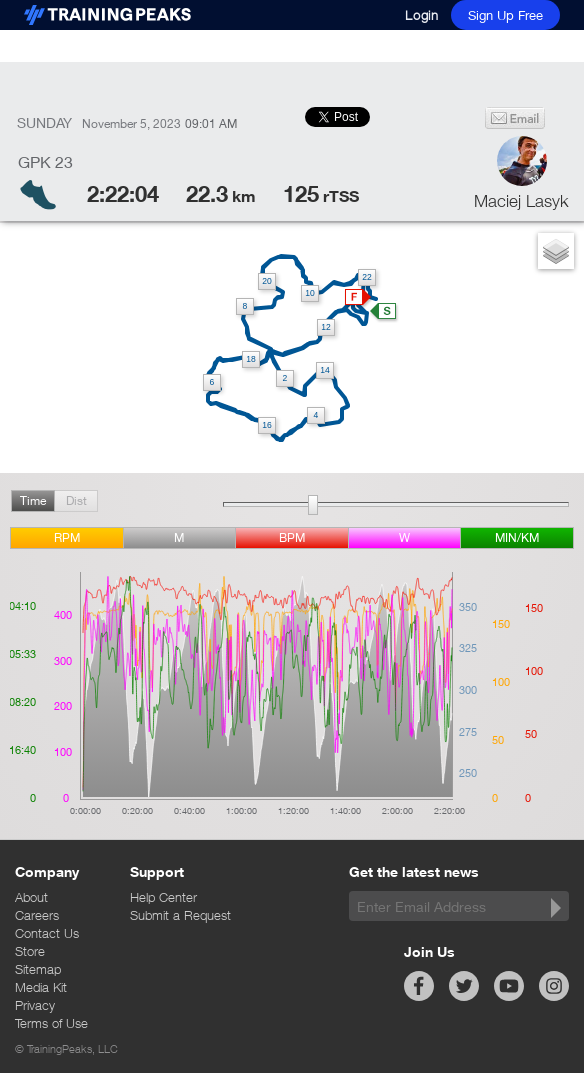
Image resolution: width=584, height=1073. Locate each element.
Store (30, 951)
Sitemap (38, 969)
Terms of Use (51, 1023)
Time (33, 500)
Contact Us (47, 933)
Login (422, 15)
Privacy (35, 1005)
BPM (292, 537)
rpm (67, 537)
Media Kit (41, 987)
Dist (76, 500)
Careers (37, 915)
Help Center (163, 897)
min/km (517, 537)
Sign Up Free (505, 15)
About (31, 897)
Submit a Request (180, 915)
